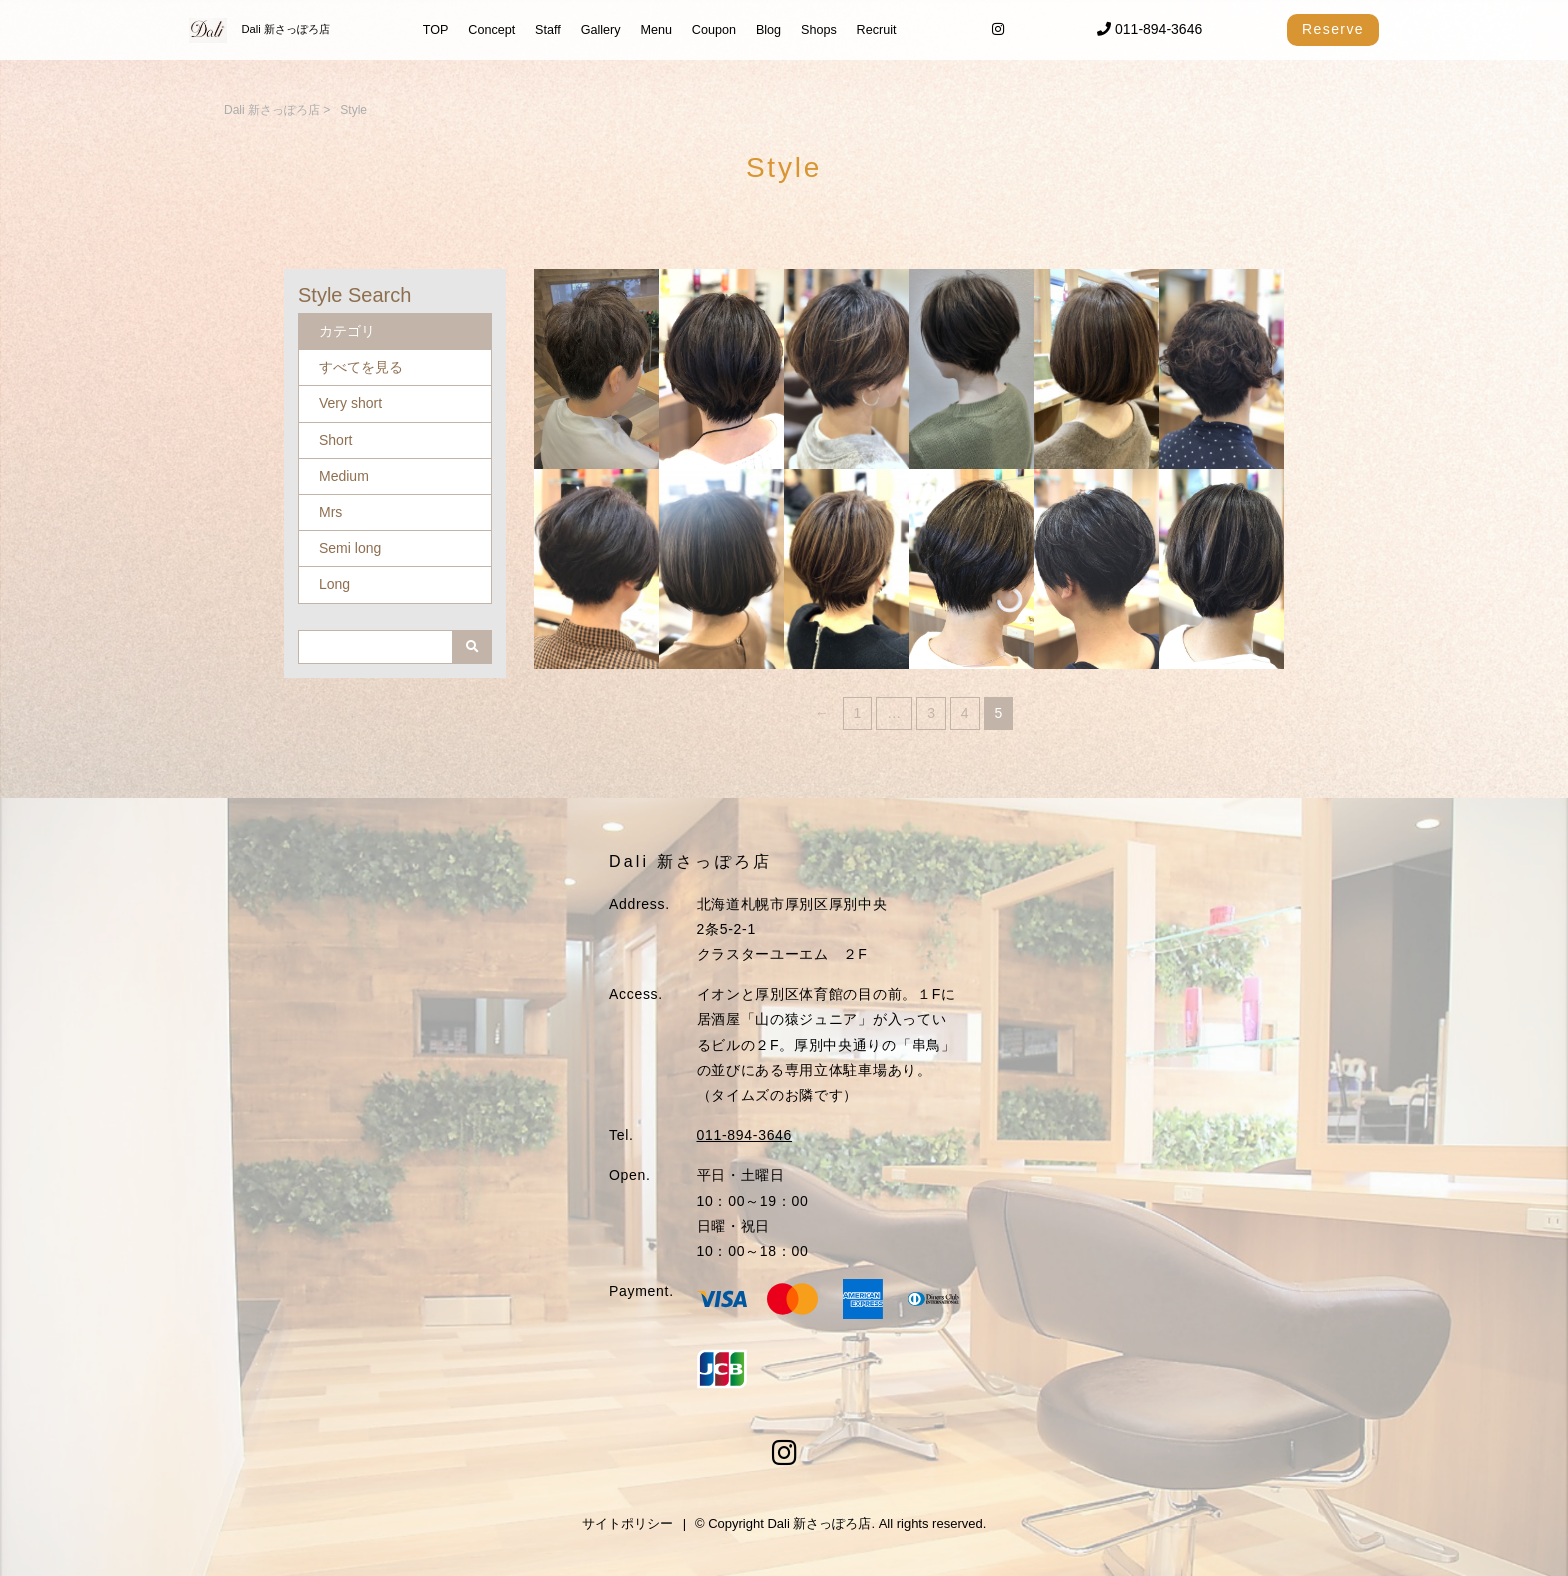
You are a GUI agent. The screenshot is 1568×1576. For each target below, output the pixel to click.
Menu (656, 30)
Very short (350, 403)
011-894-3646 (1149, 29)
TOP (436, 30)
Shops (819, 30)
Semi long (350, 548)
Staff (548, 30)
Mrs (330, 512)
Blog (768, 30)
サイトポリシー (627, 1523)
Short (335, 440)
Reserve (1333, 29)
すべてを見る (361, 367)
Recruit (877, 30)
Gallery (601, 30)
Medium (344, 476)
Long (334, 584)
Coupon (714, 30)
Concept (491, 30)
